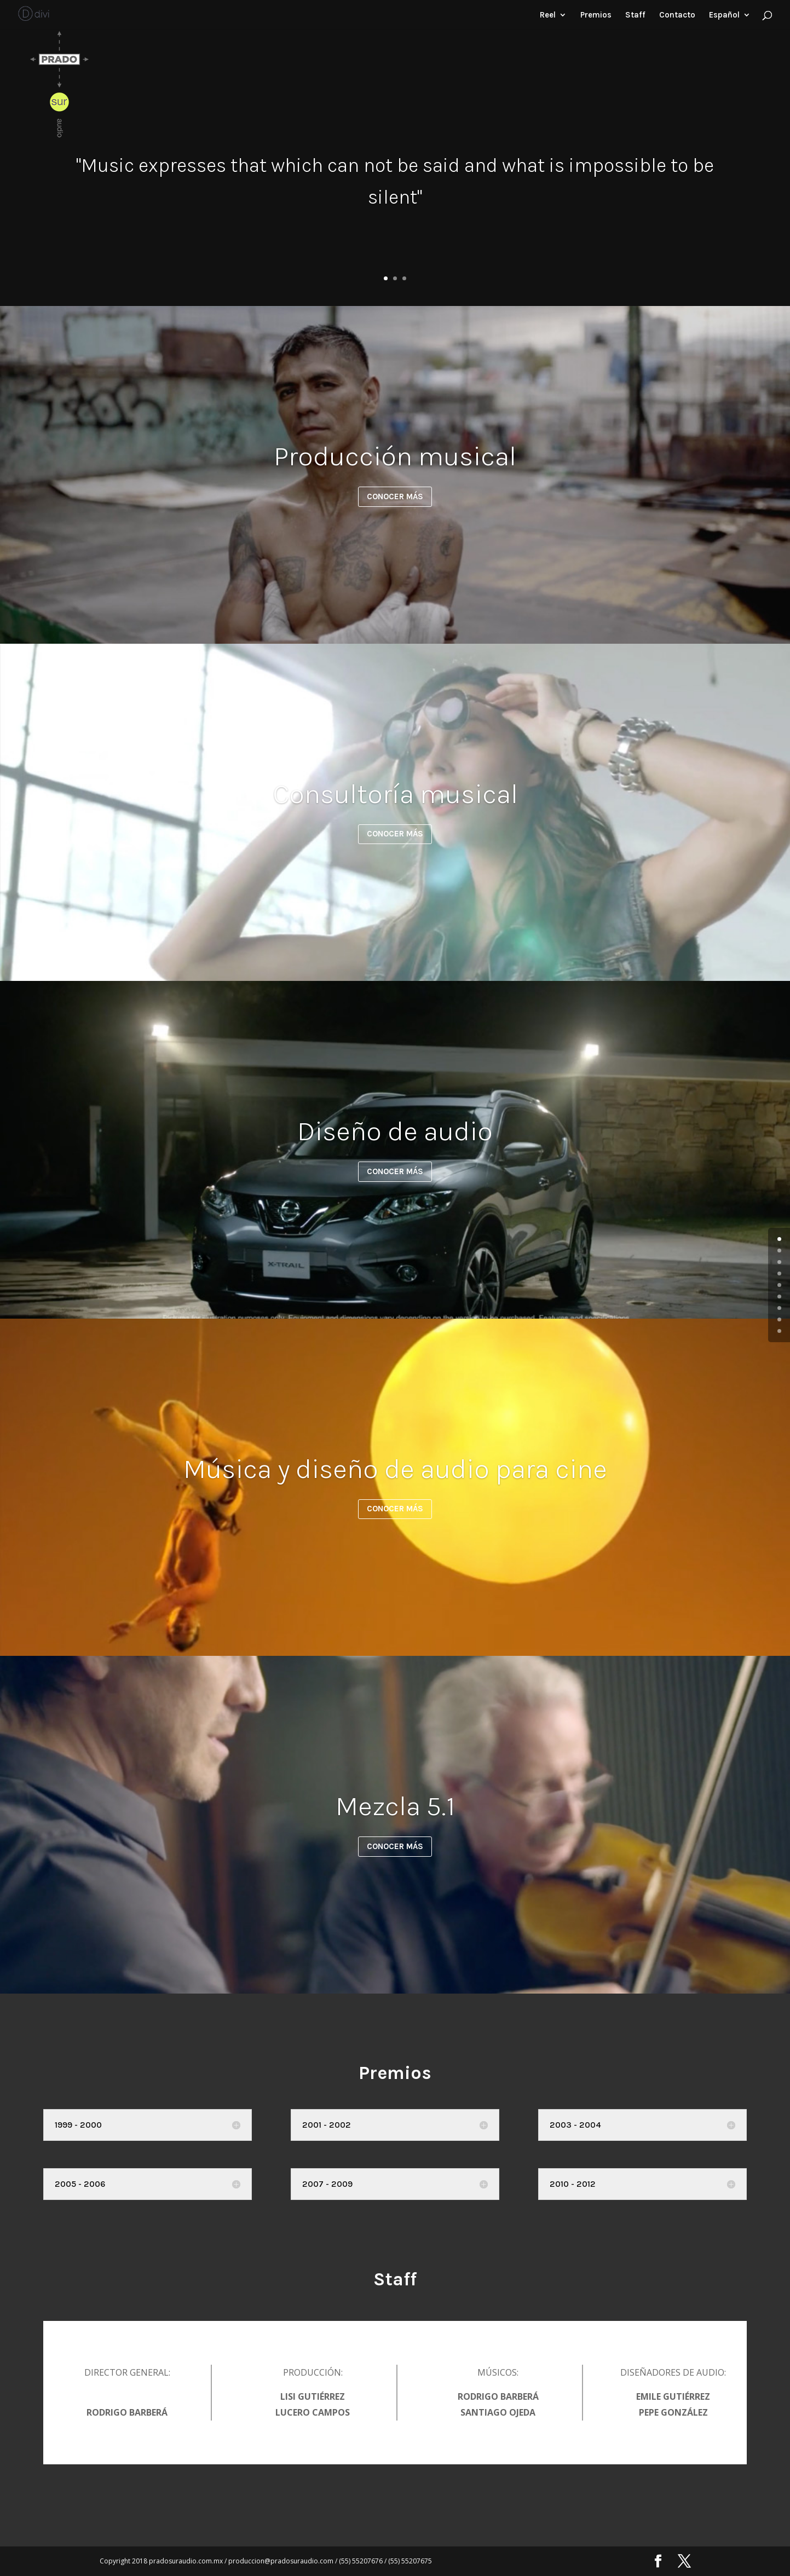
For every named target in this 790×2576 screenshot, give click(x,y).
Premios (596, 15)
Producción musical (395, 456)
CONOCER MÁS (395, 496)
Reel (548, 15)
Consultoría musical (395, 794)
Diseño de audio (395, 1131)
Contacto (677, 15)
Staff (635, 15)
